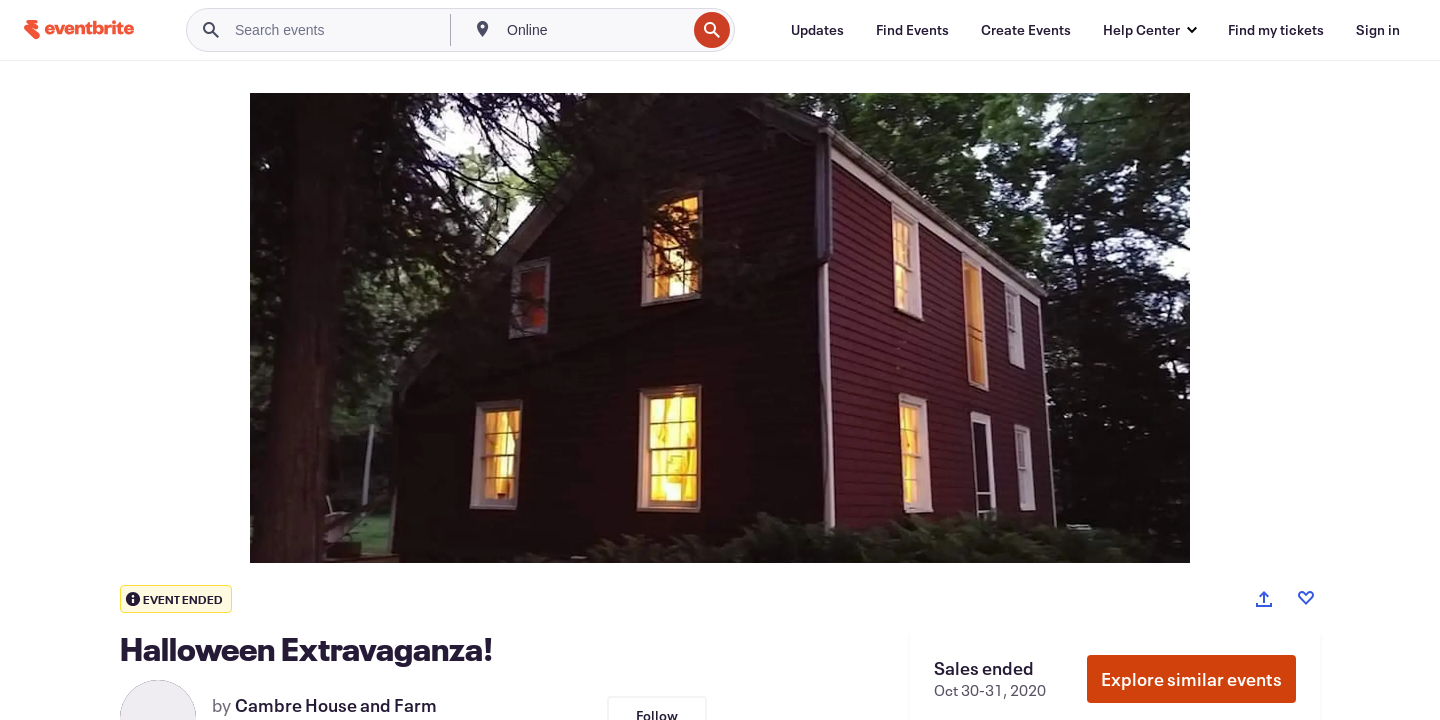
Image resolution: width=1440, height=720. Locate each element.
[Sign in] (1378, 30)
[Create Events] (1026, 30)
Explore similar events (1191, 679)
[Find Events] (912, 30)
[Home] (79, 29)
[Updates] (817, 30)
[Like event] (1306, 598)
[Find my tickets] (1276, 30)
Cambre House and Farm (336, 705)
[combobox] (594, 30)
